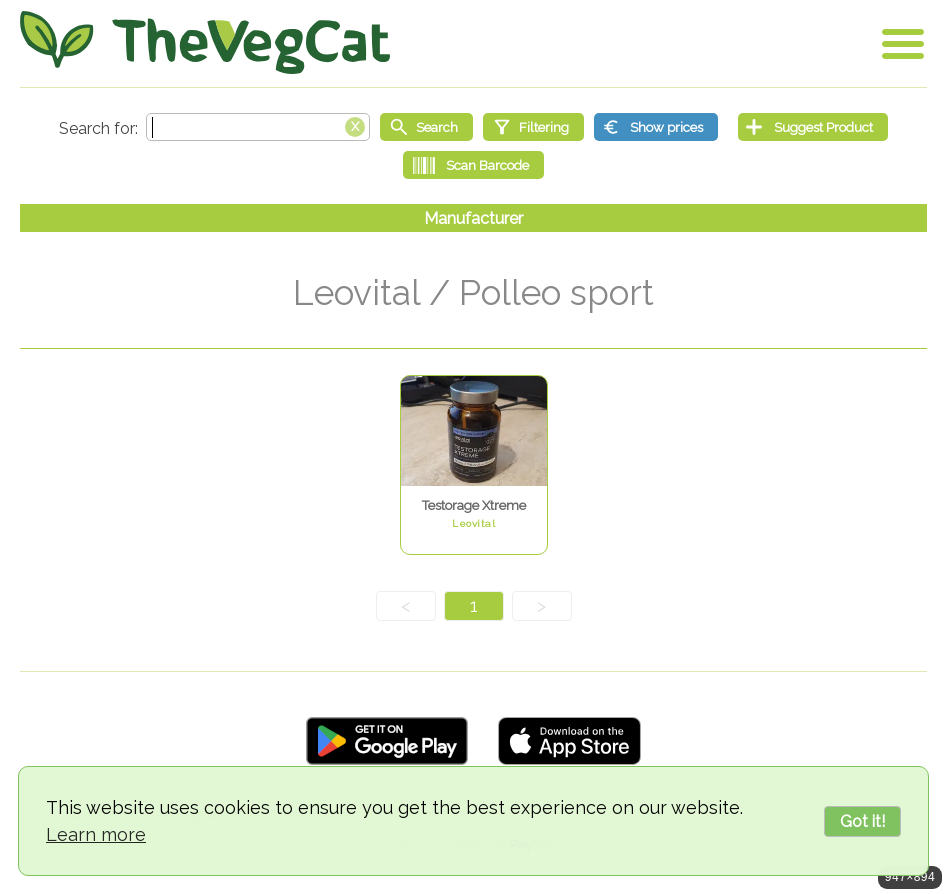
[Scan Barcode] (473, 165)
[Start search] (426, 127)
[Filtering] (533, 127)
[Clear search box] (355, 125)
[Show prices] (656, 127)
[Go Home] (205, 42)
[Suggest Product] (813, 127)
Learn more (96, 834)
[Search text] (258, 127)
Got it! (862, 821)
